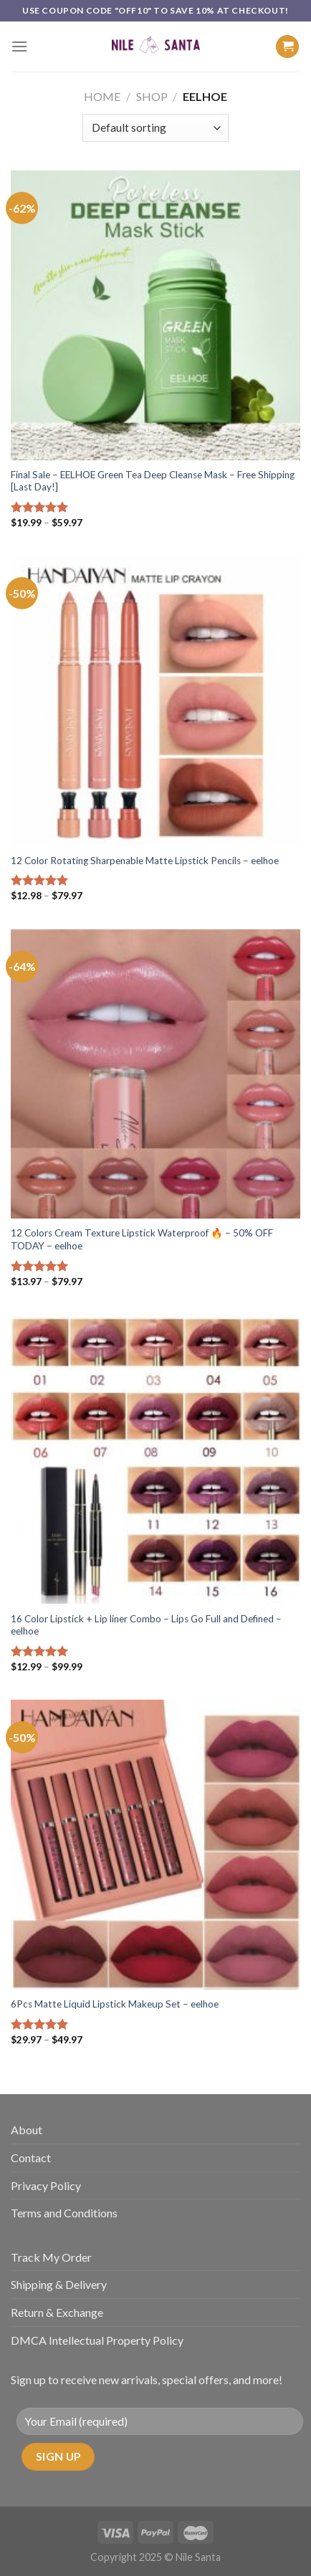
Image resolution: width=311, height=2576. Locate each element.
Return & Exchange (57, 2312)
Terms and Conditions (64, 2212)
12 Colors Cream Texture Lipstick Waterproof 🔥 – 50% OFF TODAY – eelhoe (142, 1239)
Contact (31, 2157)
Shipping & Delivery (59, 2284)
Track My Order (51, 2257)
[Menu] (19, 46)
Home (102, 96)
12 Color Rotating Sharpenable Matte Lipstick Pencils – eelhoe (145, 860)
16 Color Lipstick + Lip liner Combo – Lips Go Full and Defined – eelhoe (146, 1625)
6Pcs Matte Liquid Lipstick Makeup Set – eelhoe (115, 2004)
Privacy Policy (46, 2185)
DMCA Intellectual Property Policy (97, 2340)
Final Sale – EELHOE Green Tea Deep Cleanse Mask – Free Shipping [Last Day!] (153, 481)
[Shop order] (155, 128)
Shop (152, 96)
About (26, 2129)
